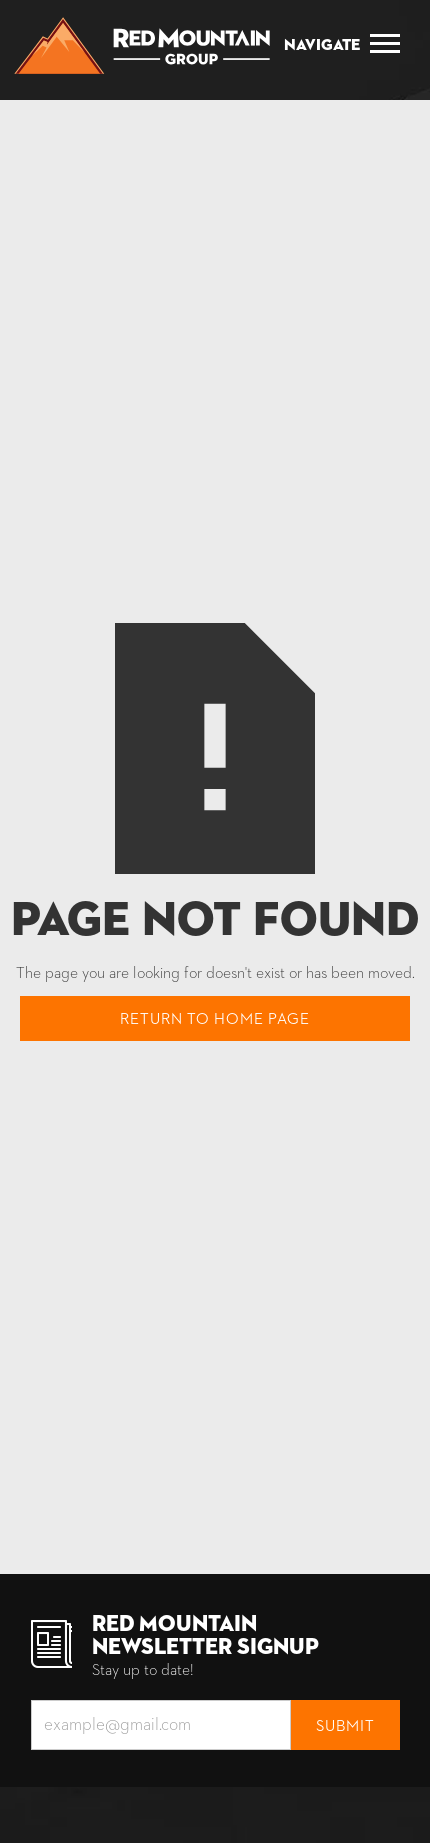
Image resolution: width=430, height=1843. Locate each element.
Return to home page (215, 1020)
